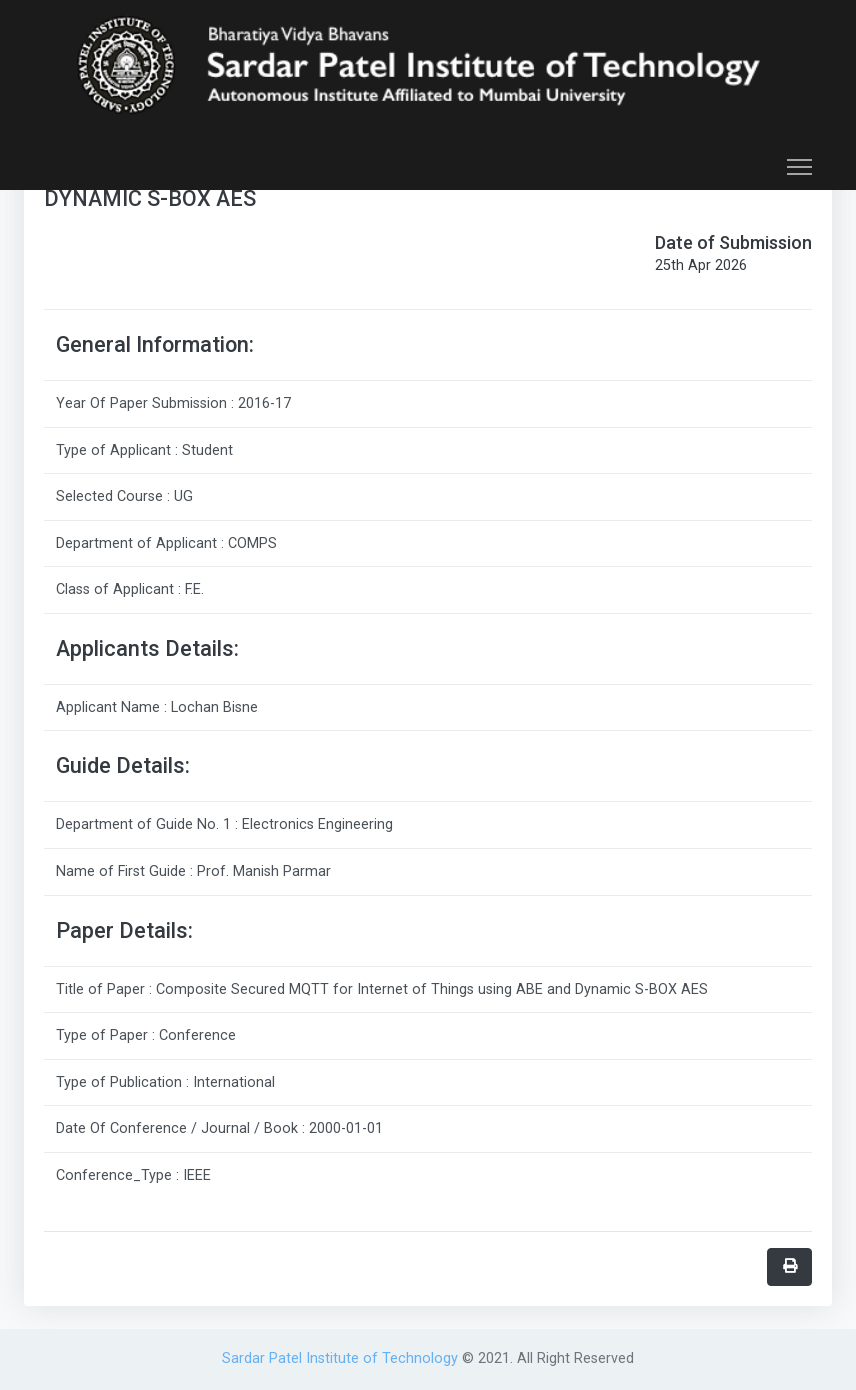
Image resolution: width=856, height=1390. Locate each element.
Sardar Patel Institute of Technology (342, 1358)
